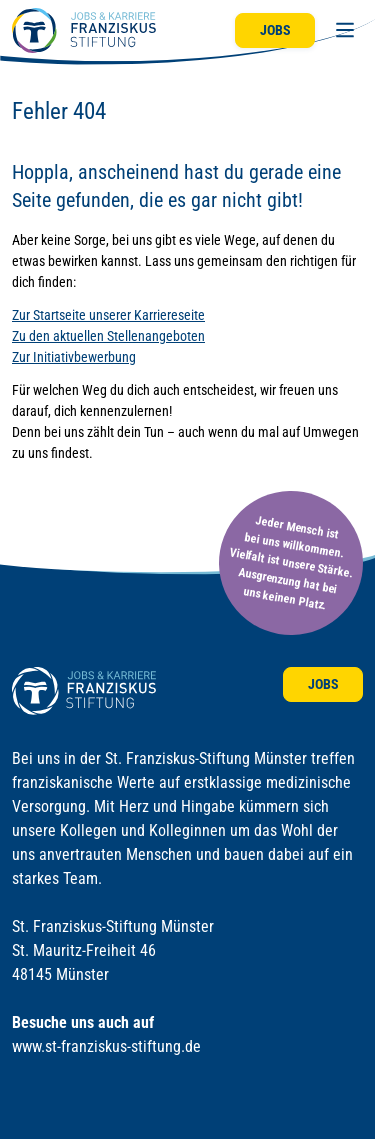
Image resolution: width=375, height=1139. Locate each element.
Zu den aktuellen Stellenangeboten (108, 336)
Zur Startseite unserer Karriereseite (108, 315)
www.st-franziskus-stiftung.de (106, 1046)
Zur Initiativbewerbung (74, 357)
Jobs (275, 30)
